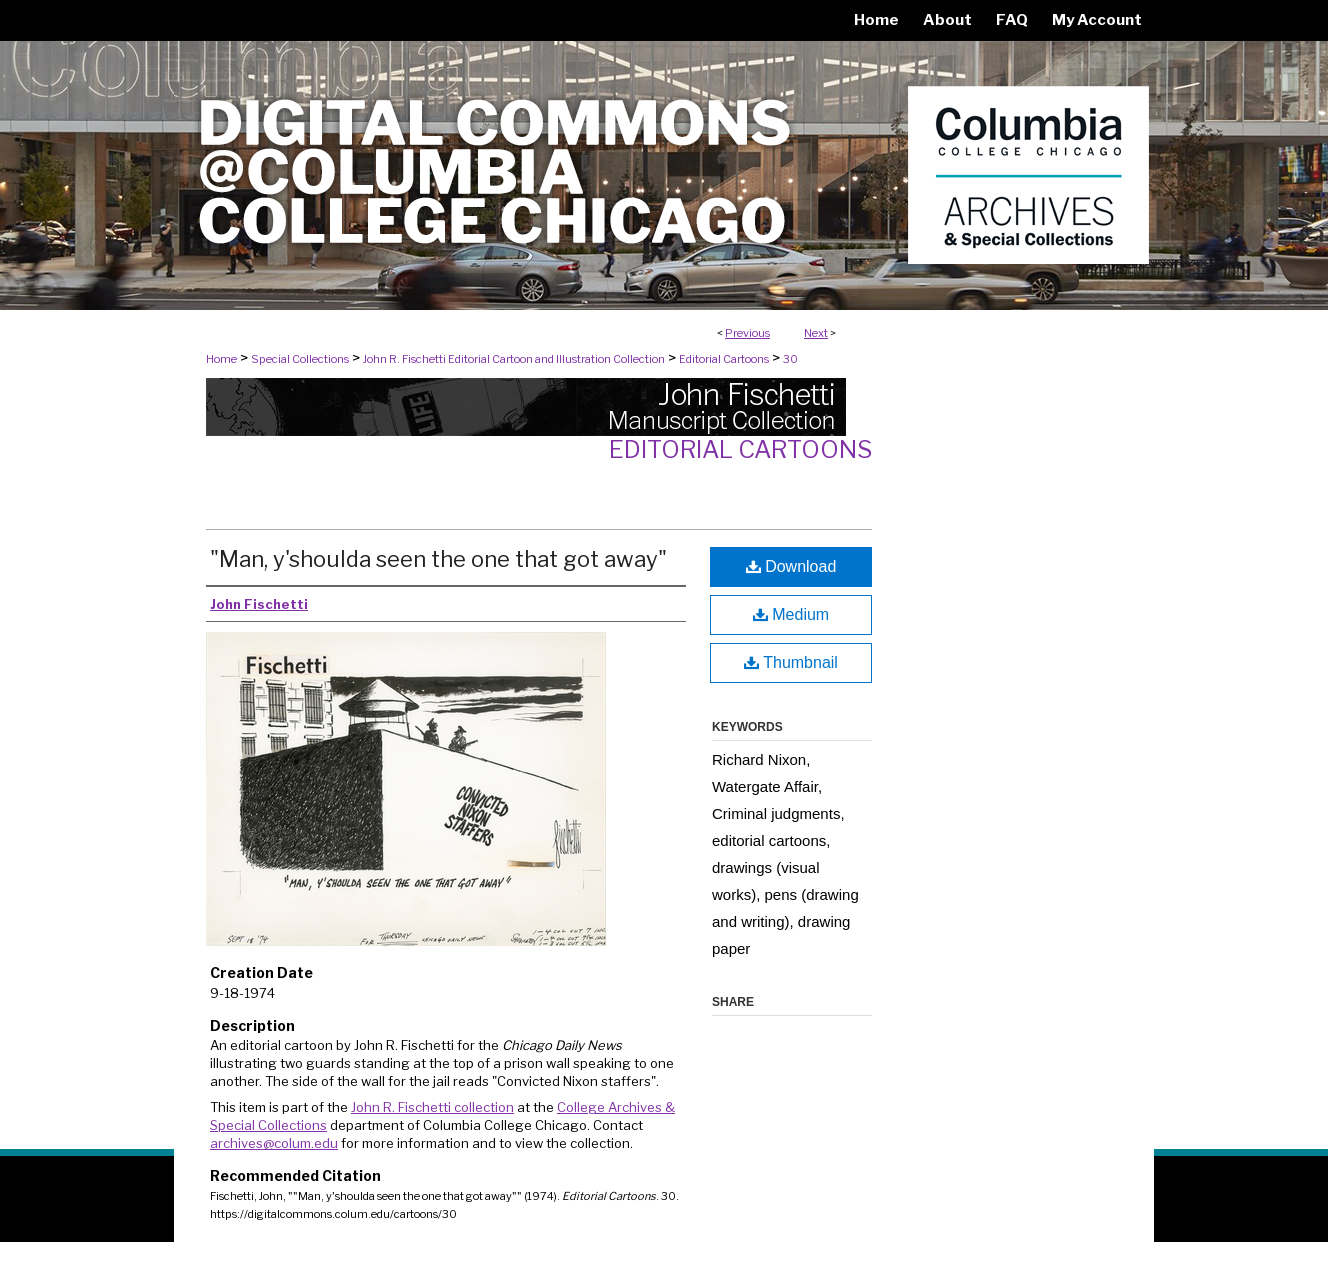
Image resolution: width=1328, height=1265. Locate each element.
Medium (791, 614)
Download (791, 566)
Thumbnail (791, 662)
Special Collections (300, 359)
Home (221, 359)
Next (816, 333)
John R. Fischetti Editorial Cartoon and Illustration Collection (514, 359)
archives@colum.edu (274, 1143)
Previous (747, 333)
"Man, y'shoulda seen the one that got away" (438, 559)
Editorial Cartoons (724, 359)
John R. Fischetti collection (432, 1107)
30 (790, 359)
